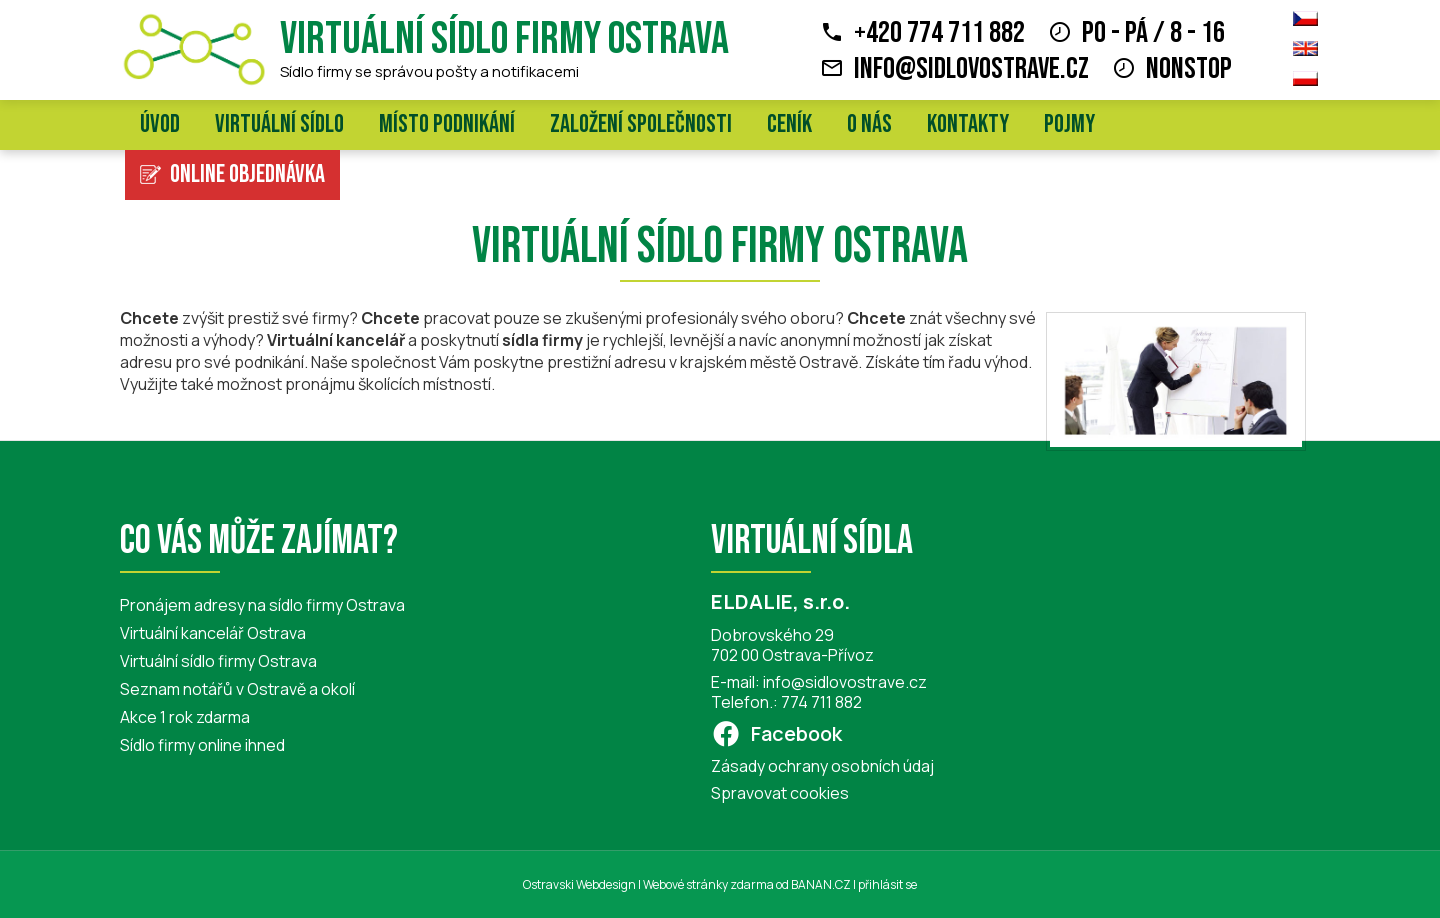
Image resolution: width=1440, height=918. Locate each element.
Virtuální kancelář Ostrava (213, 633)
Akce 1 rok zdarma (185, 717)
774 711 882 (821, 702)
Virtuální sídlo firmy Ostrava (504, 39)
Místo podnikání (447, 124)
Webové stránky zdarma (708, 884)
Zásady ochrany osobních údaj (822, 766)
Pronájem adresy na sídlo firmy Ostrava (262, 605)
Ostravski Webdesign (580, 884)
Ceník (789, 124)
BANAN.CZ (821, 884)
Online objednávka (247, 174)
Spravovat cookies (780, 793)
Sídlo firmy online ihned (202, 745)
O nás (869, 124)
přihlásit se (887, 884)
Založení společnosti (641, 124)
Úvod (160, 124)
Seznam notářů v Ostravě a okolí (237, 689)
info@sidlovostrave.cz (971, 69)
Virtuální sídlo (279, 124)
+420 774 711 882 (939, 33)
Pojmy (1069, 124)
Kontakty (968, 124)
